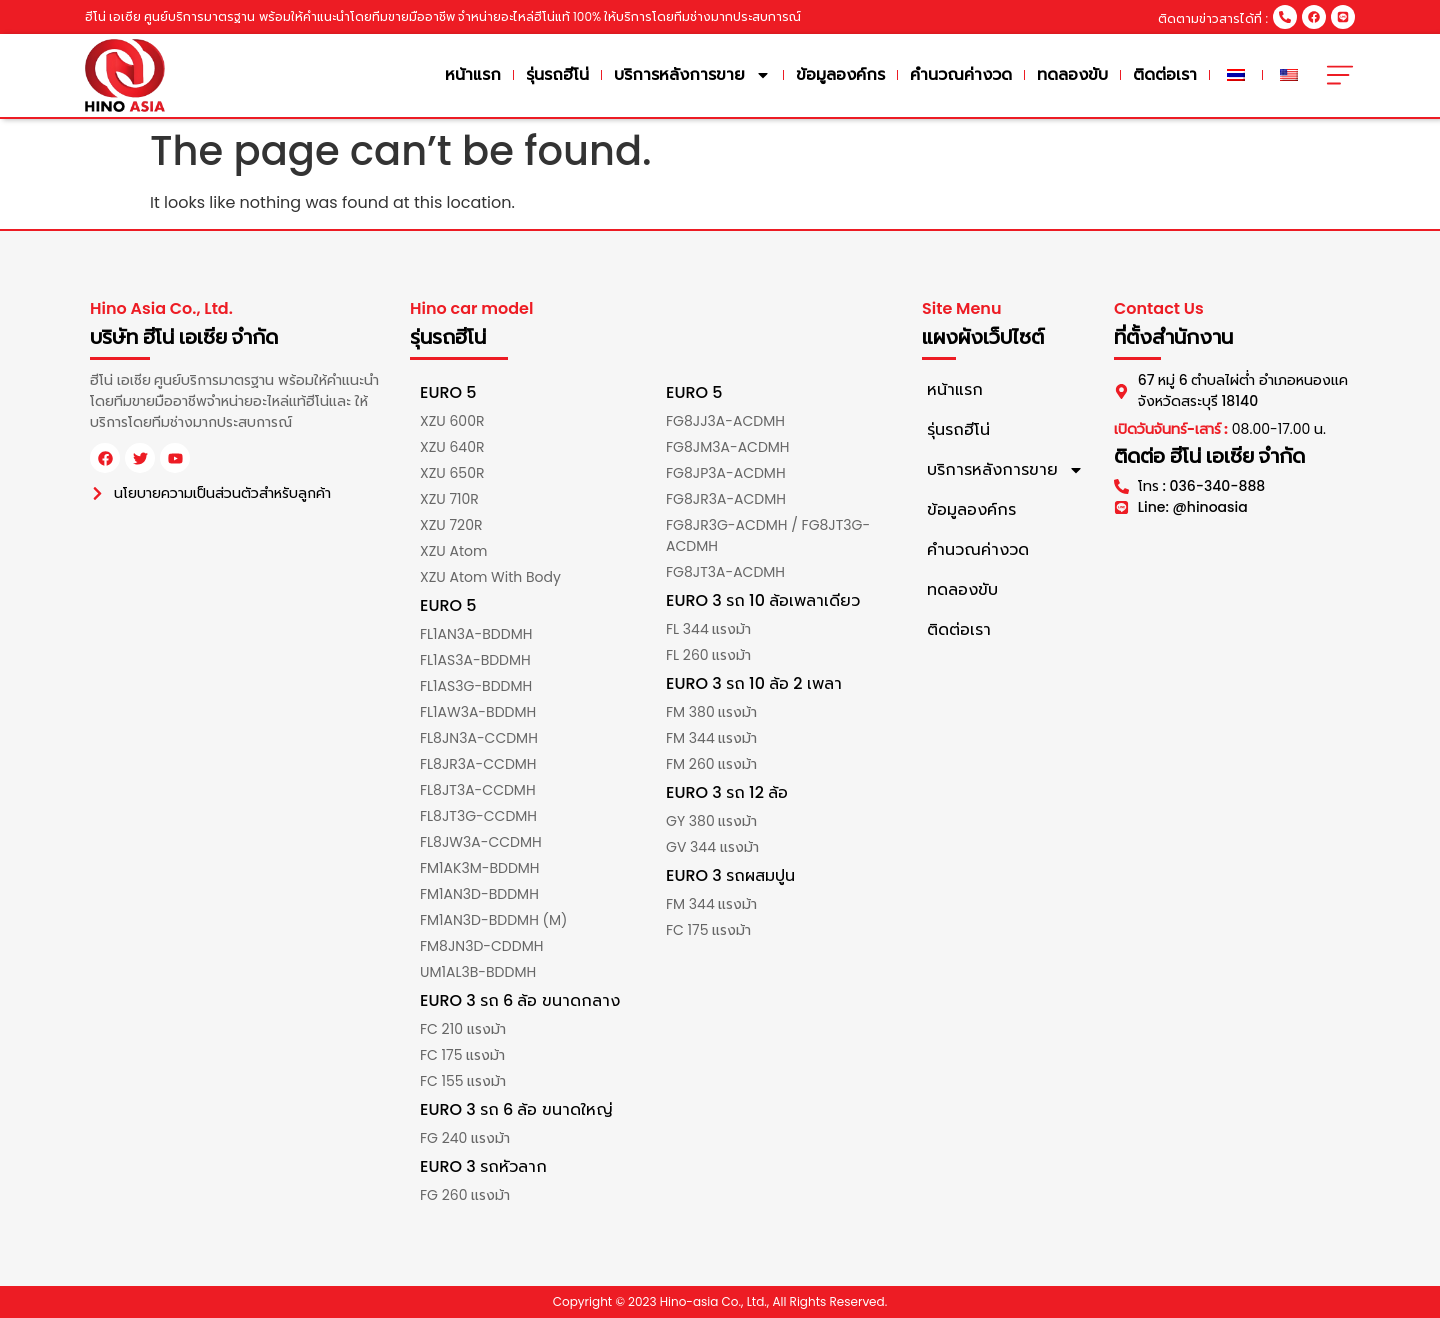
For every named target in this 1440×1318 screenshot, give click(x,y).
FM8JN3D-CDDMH (481, 946)
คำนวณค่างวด (961, 74)
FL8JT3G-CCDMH (478, 816)
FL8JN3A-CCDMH (479, 738)
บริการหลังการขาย (692, 75)
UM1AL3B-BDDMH (478, 972)
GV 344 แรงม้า (712, 847)
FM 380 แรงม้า (711, 712)
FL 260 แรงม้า (708, 655)
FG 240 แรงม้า (465, 1138)
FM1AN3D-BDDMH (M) (493, 920)
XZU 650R (452, 473)
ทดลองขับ (1072, 74)
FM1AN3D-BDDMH (479, 894)
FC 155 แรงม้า (463, 1081)
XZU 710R (449, 499)
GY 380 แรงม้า (711, 821)
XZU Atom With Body (490, 577)
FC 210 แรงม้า (463, 1029)
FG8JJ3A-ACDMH (725, 421)
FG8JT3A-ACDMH (725, 572)
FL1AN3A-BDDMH (476, 634)
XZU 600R (452, 421)
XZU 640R (452, 447)
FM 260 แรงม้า (711, 764)
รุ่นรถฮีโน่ (557, 74)
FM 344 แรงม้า (711, 738)
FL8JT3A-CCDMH (478, 790)
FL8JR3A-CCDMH (478, 764)
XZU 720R (451, 525)
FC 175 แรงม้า (462, 1055)
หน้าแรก (473, 74)
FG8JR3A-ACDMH (726, 499)
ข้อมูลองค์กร (840, 74)
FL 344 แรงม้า (708, 629)
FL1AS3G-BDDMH (476, 686)
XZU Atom (453, 551)
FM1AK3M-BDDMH (480, 868)
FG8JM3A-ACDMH (728, 447)
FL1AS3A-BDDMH (475, 660)
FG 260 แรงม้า (465, 1195)
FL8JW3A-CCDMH (481, 842)
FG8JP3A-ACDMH (726, 473)
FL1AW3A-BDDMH (478, 712)
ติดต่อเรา (1165, 74)
